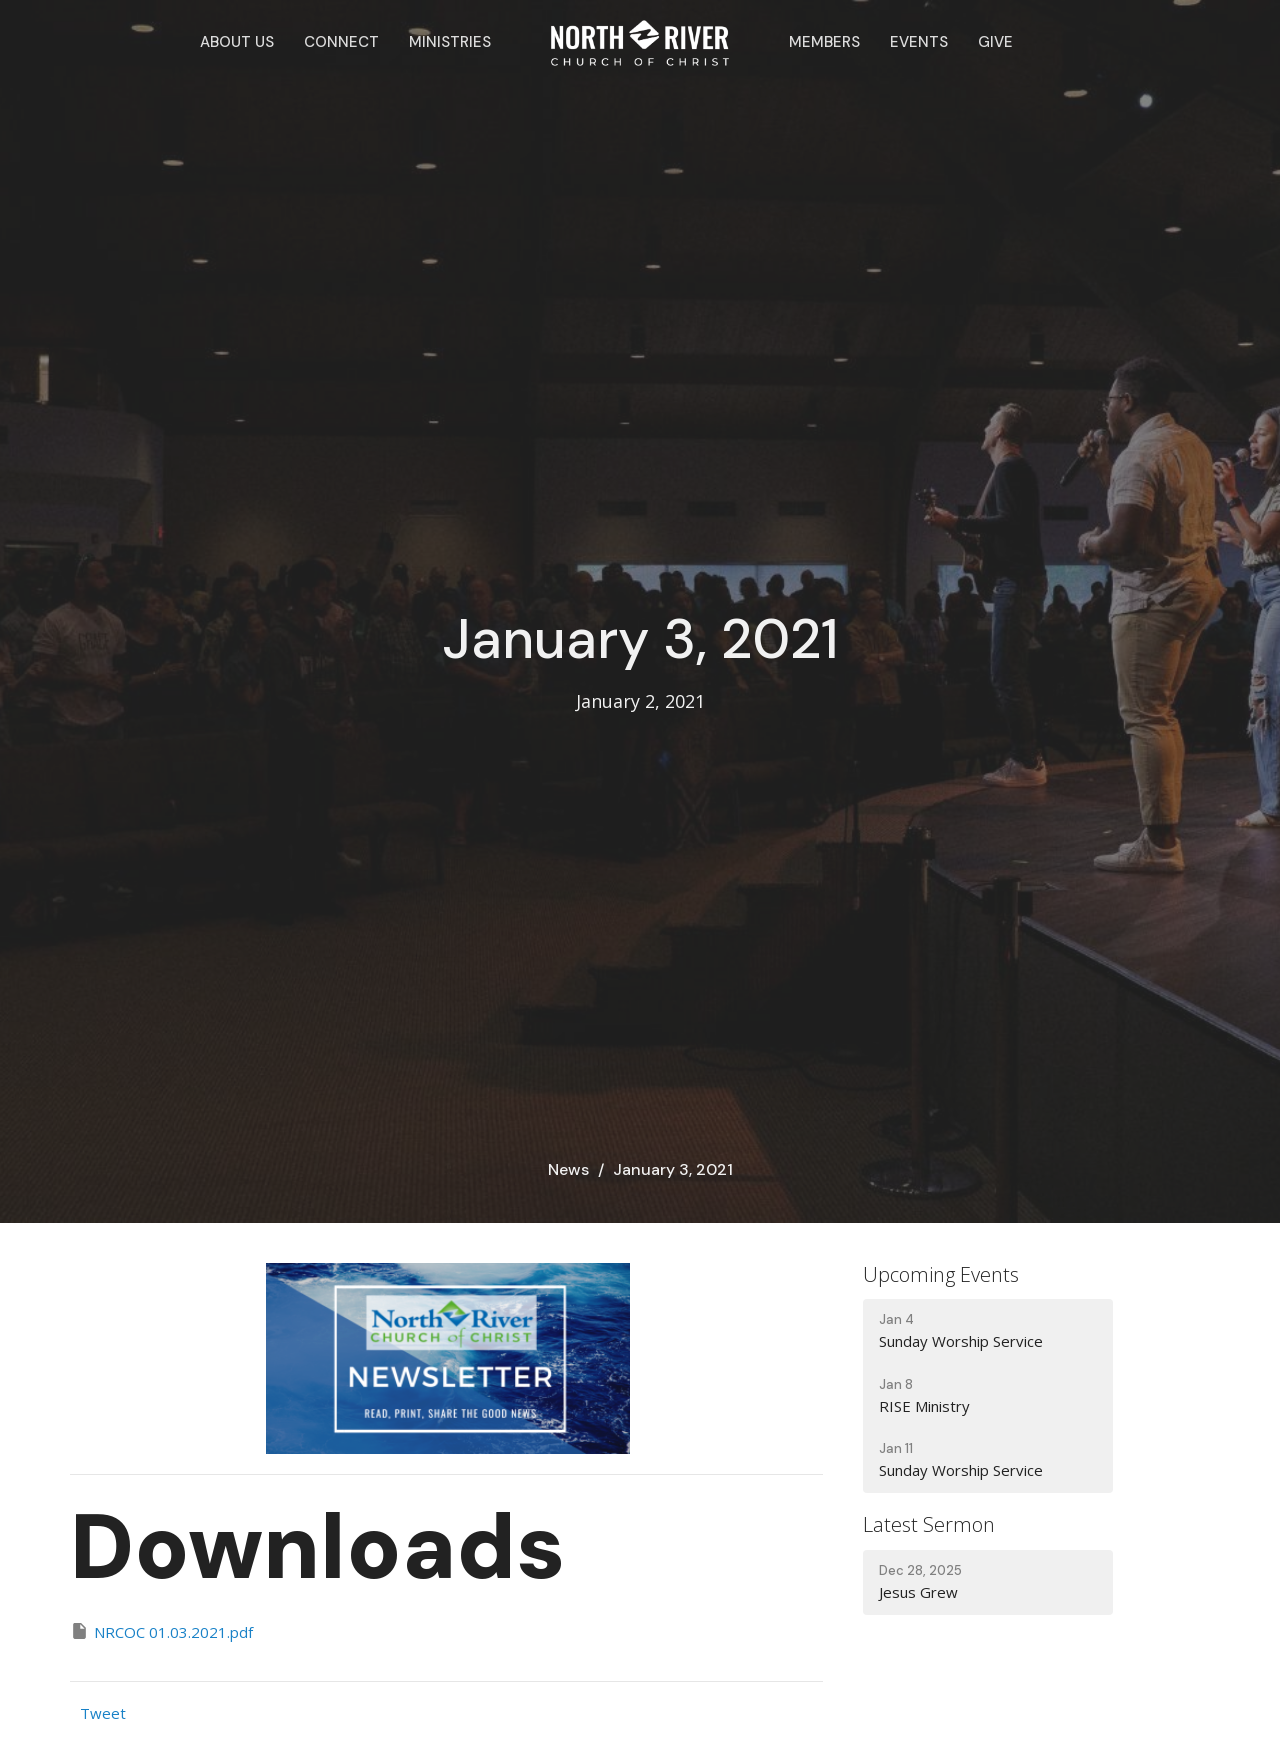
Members (824, 42)
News (568, 1169)
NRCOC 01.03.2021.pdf (161, 1631)
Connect (341, 42)
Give (995, 42)
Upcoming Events (941, 1274)
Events (919, 42)
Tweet (103, 1713)
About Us (237, 42)
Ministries (450, 42)
